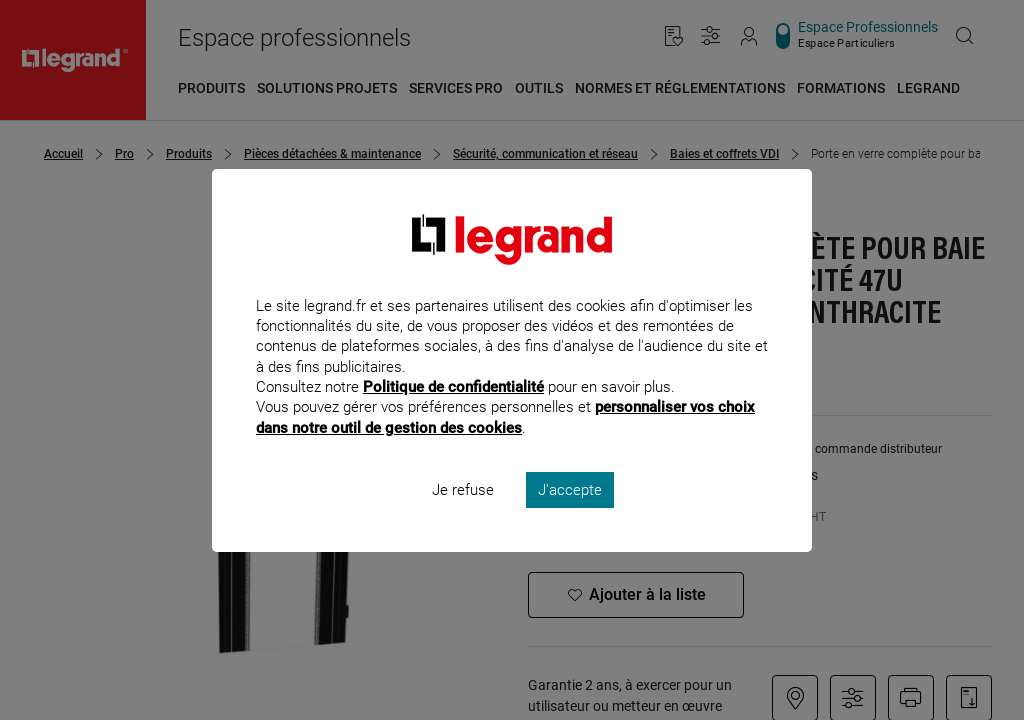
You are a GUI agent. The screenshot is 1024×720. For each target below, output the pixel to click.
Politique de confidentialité (453, 414)
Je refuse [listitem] (463, 516)
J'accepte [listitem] (570, 516)
